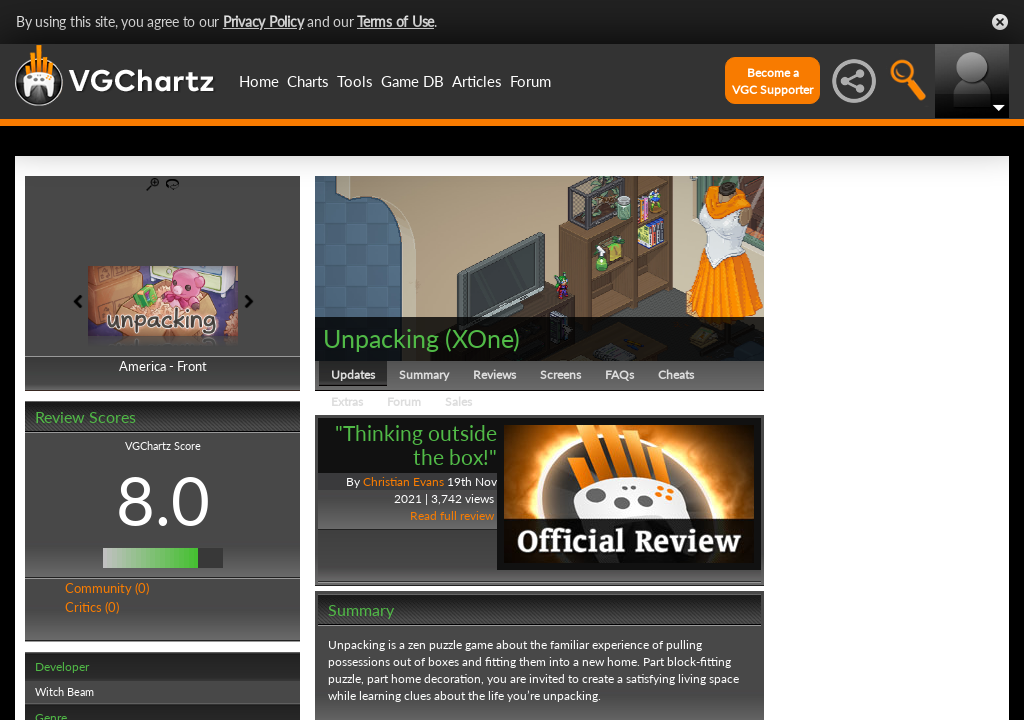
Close (1000, 22)
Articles (477, 81)
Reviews (494, 374)
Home (259, 81)
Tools (355, 81)
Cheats (676, 374)
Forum (530, 81)
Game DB (412, 81)
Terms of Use (395, 21)
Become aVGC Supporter (772, 81)
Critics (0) (92, 607)
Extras (347, 401)
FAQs (619, 374)
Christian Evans (403, 481)
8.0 (163, 500)
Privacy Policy (263, 21)
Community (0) (107, 588)
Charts (308, 81)
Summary (424, 374)
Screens (560, 374)
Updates (353, 374)
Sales (458, 401)
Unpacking (381, 338)
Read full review (452, 515)
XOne (482, 338)
